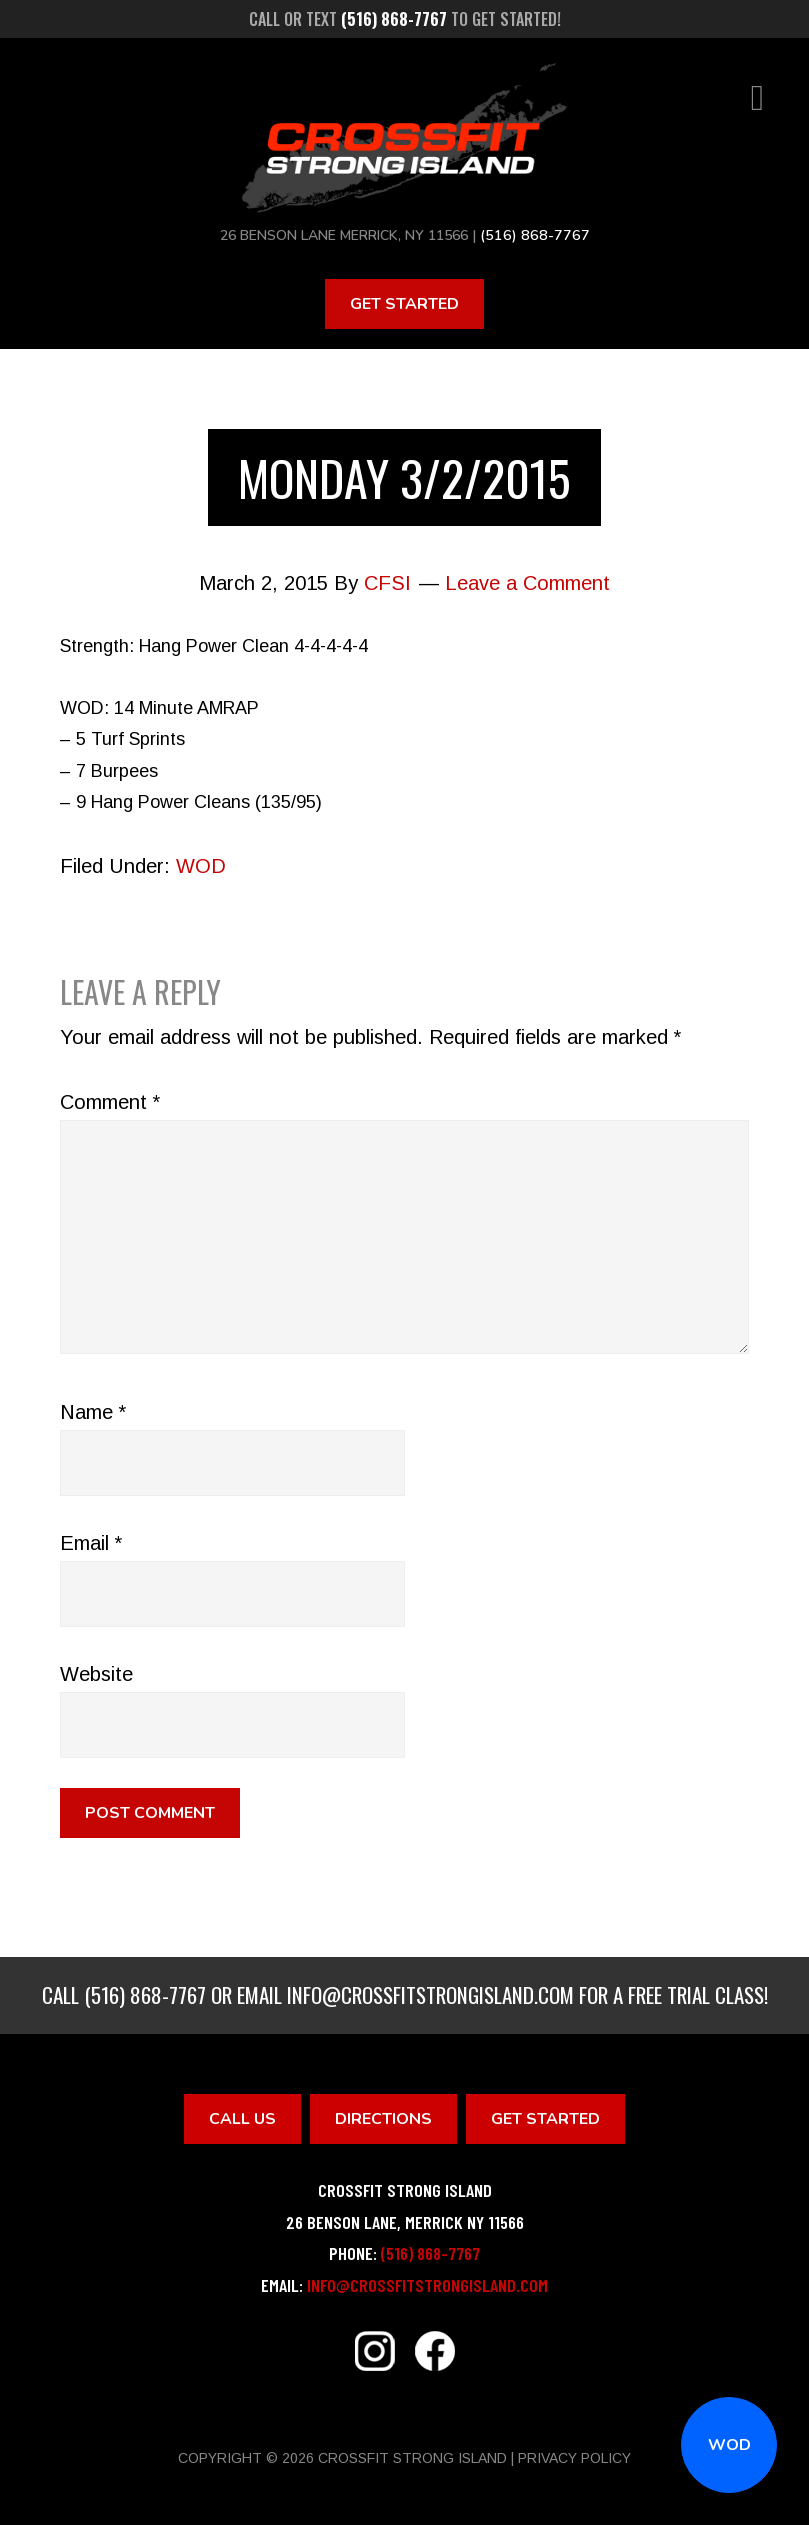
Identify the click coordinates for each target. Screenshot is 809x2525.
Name (93, 1411)
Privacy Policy (574, 2458)
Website (96, 1673)
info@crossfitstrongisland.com (430, 1993)
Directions (383, 2118)
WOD (729, 2445)
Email (91, 1542)
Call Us (242, 2118)
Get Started (404, 303)
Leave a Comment (527, 583)
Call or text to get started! (405, 19)
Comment (110, 1101)
